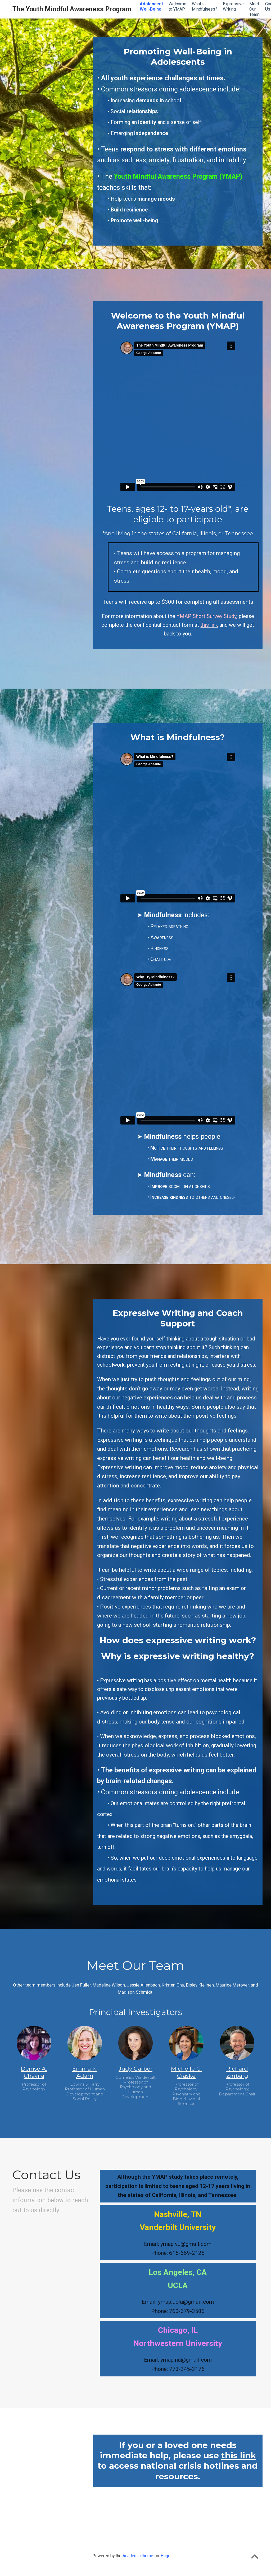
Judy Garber (135, 2068)
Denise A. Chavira (34, 2072)
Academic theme (138, 2555)
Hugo (165, 2555)
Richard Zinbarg (237, 2072)
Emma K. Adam (84, 2072)
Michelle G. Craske (186, 2072)
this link (238, 2455)
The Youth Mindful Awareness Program (71, 9)
